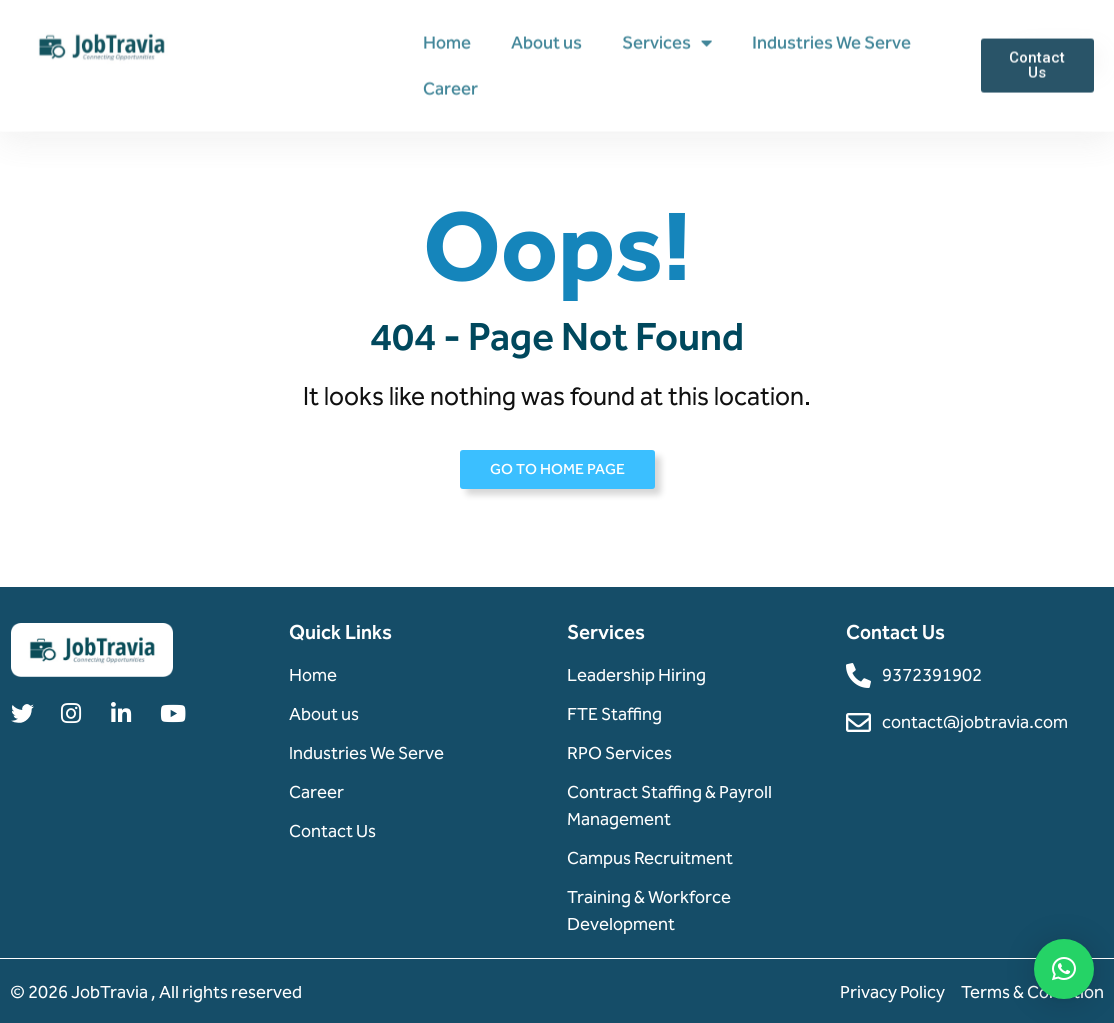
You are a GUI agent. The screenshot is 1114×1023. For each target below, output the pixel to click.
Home (447, 42)
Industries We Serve (831, 42)
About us (546, 42)
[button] (1064, 969)
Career (450, 88)
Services (667, 42)
